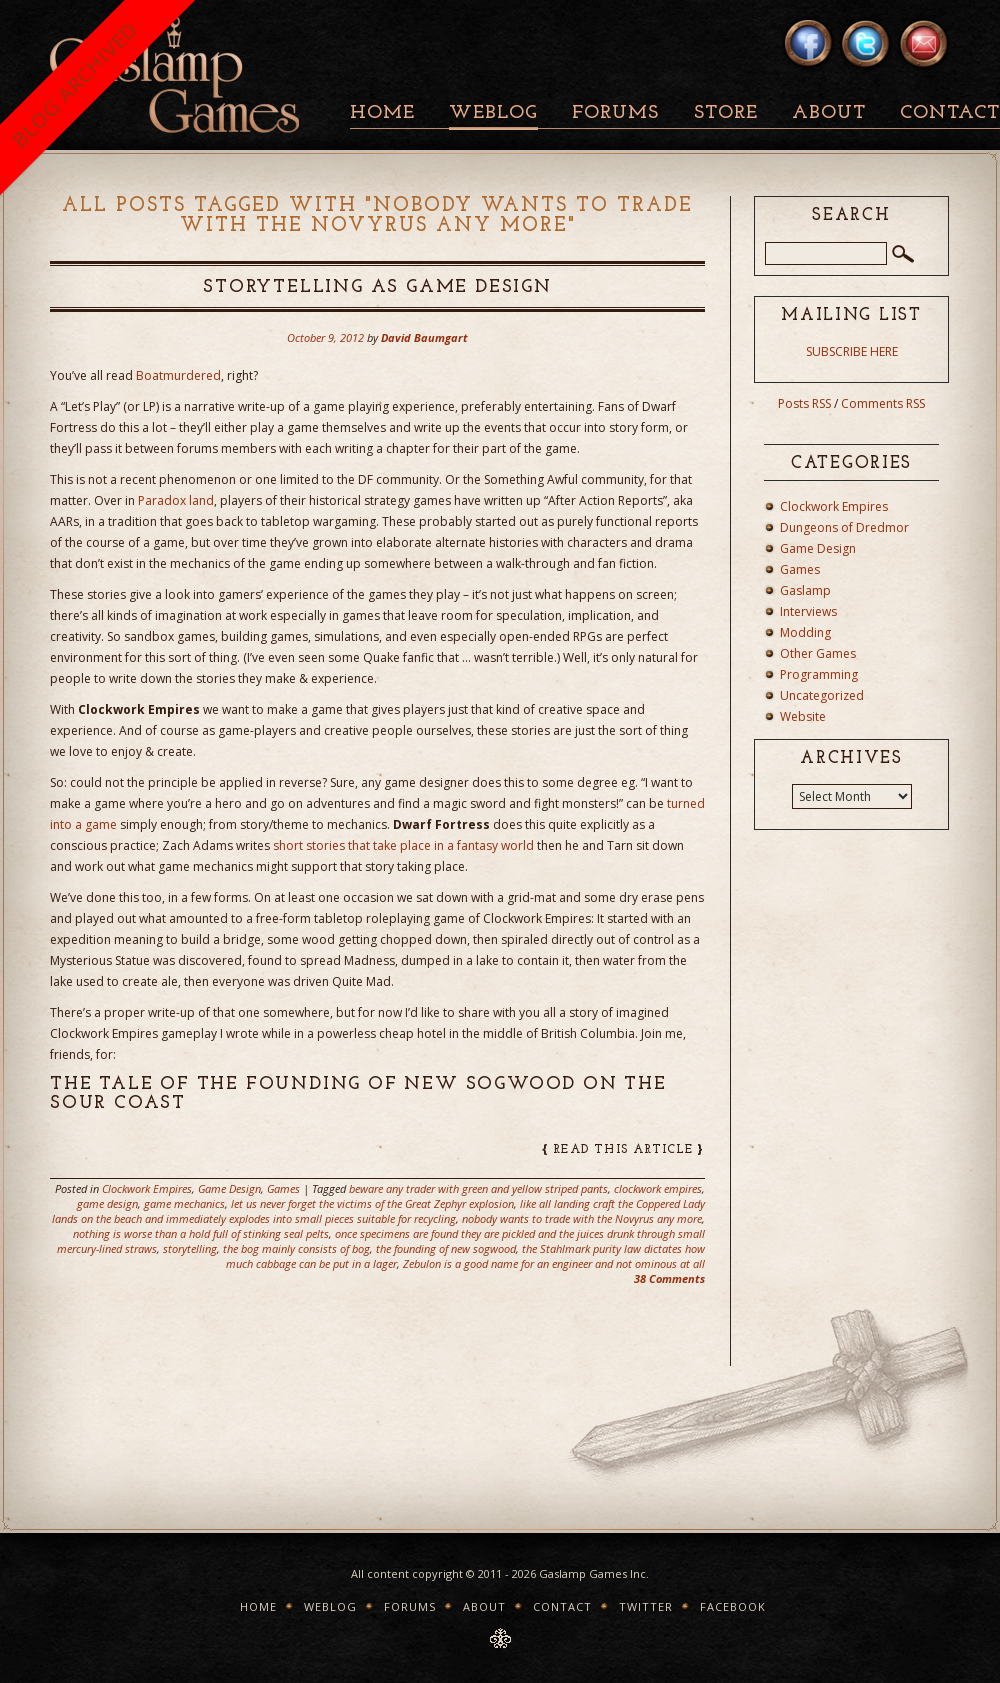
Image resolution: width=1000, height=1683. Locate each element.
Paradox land (176, 500)
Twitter (646, 1606)
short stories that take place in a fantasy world (403, 845)
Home (382, 113)
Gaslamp (805, 590)
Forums (615, 113)
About (829, 113)
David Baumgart (424, 337)
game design (107, 1203)
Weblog (493, 113)
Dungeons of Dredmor (844, 527)
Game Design (229, 1188)
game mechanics (184, 1203)
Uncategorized (822, 695)
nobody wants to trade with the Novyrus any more (582, 1218)
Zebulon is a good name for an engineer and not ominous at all (554, 1263)
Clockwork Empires (147, 1188)
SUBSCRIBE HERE (852, 351)
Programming (819, 674)
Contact (562, 1606)
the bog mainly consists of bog (296, 1248)
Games (283, 1188)
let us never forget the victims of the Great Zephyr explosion (372, 1203)
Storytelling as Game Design (377, 287)
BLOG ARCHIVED (74, 84)
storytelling (190, 1248)
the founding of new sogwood (446, 1248)
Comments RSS (883, 403)
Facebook (733, 1606)
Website (803, 716)
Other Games (818, 653)
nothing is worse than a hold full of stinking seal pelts (201, 1233)
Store (726, 113)
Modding (805, 632)
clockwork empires (658, 1188)
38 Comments (669, 1278)
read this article (623, 1150)
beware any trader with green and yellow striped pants (478, 1188)
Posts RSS (804, 403)
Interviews (808, 611)
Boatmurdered (178, 375)
